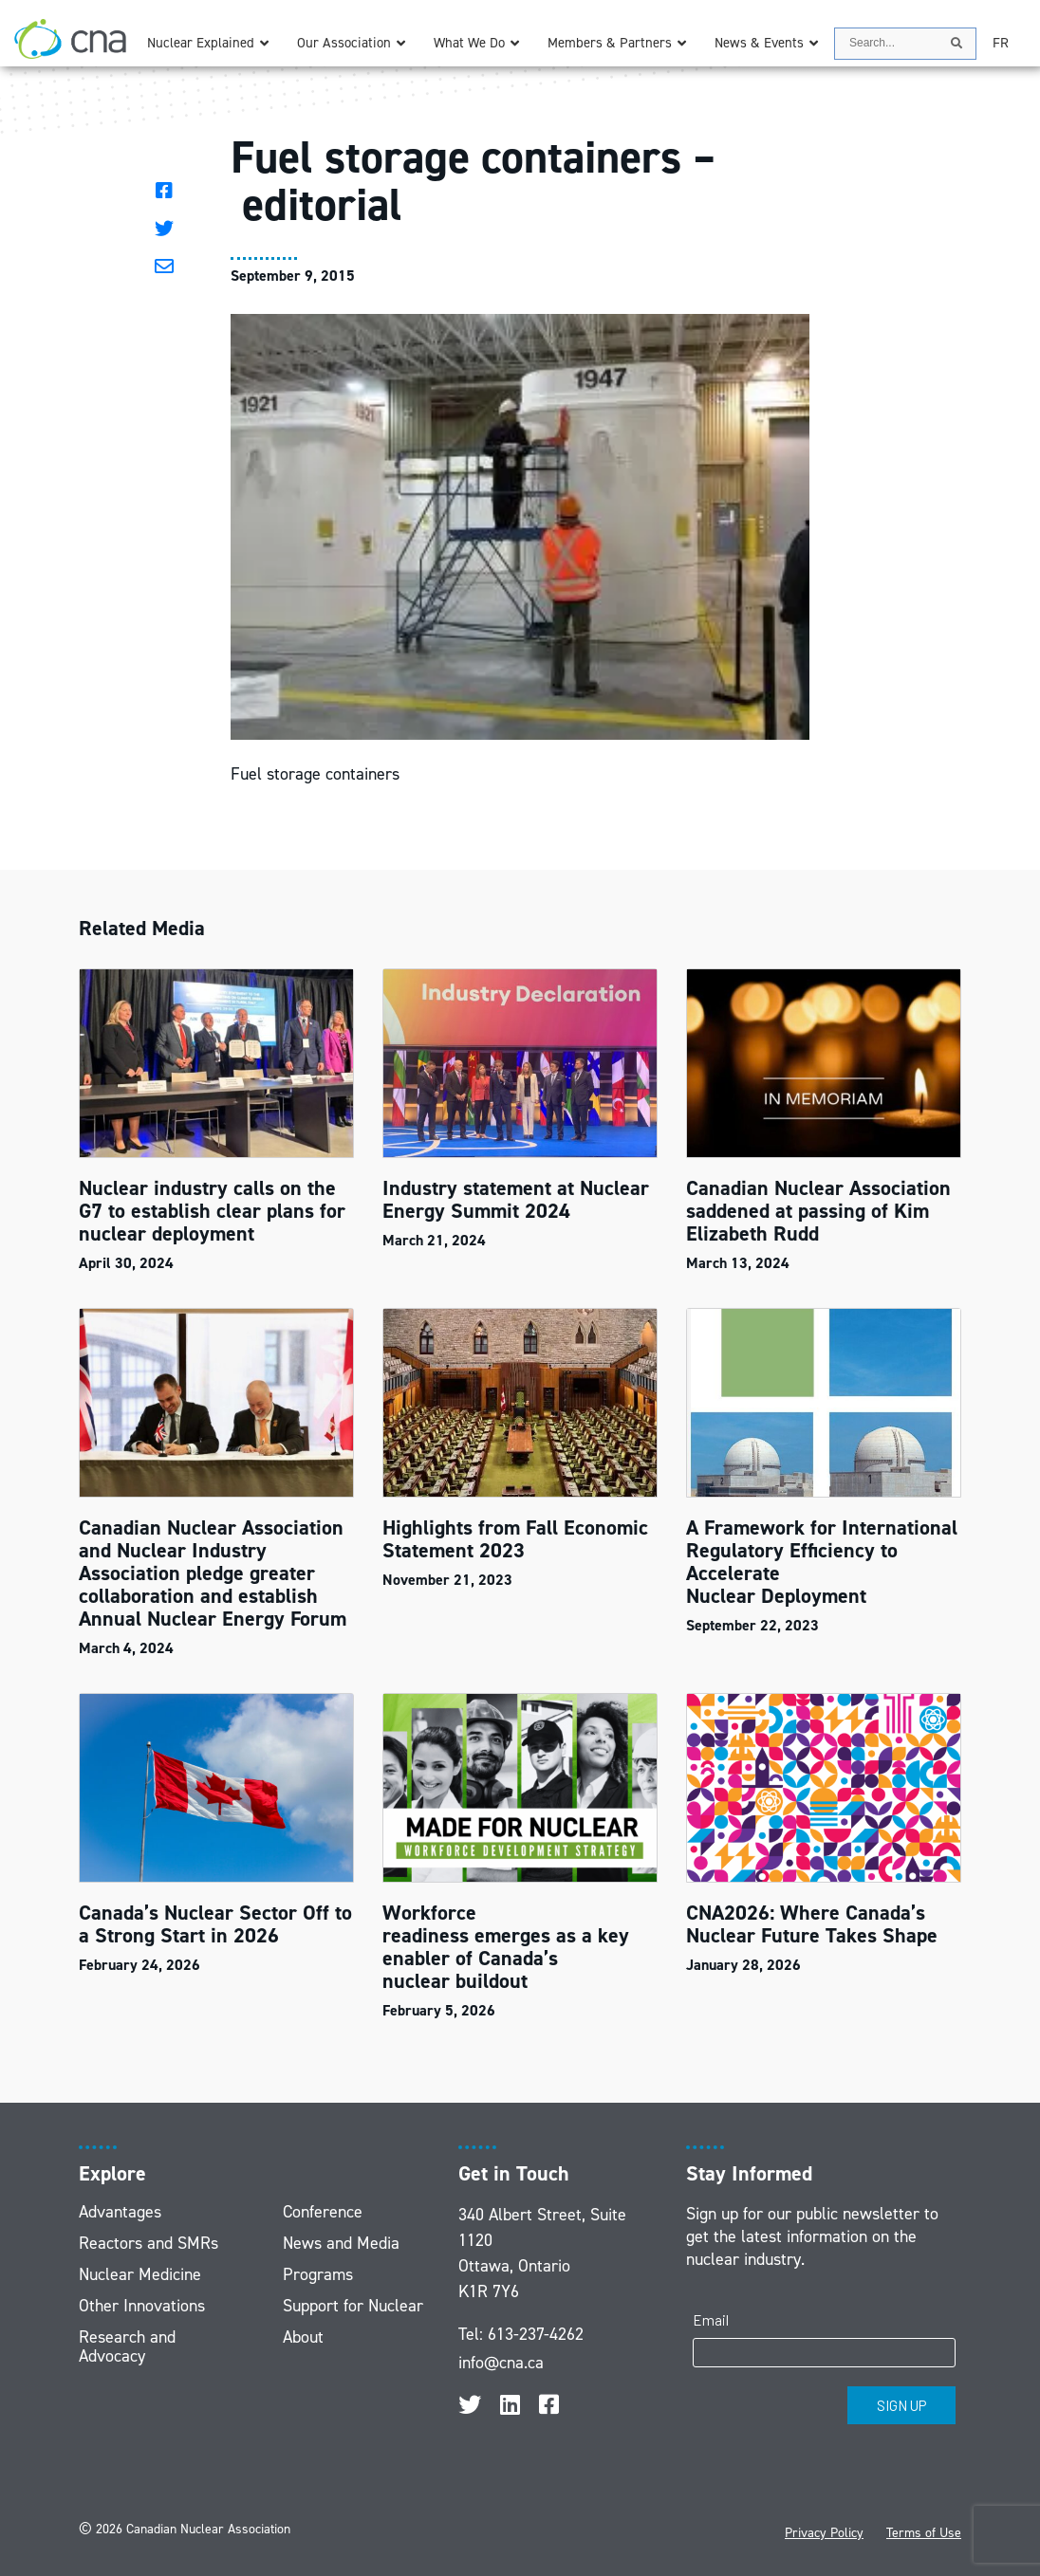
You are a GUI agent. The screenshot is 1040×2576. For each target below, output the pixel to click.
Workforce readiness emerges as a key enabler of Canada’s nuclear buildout (505, 1947)
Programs (318, 2274)
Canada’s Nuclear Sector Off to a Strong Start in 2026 (215, 1924)
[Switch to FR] (1000, 43)
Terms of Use (923, 2533)
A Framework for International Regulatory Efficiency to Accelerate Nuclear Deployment (821, 1562)
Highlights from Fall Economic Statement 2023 (515, 1539)
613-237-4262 (536, 2334)
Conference (322, 2211)
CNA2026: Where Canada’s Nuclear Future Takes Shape (814, 1924)
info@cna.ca (501, 2362)
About (303, 2337)
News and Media (341, 2243)
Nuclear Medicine (140, 2274)
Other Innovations (142, 2305)
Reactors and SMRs (148, 2243)
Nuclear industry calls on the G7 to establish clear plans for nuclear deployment (212, 1210)
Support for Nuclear (353, 2305)
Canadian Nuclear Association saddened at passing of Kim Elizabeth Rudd (818, 1210)
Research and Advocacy (127, 2346)
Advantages (120, 2211)
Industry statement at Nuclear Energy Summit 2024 (515, 1199)
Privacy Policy (824, 2533)
